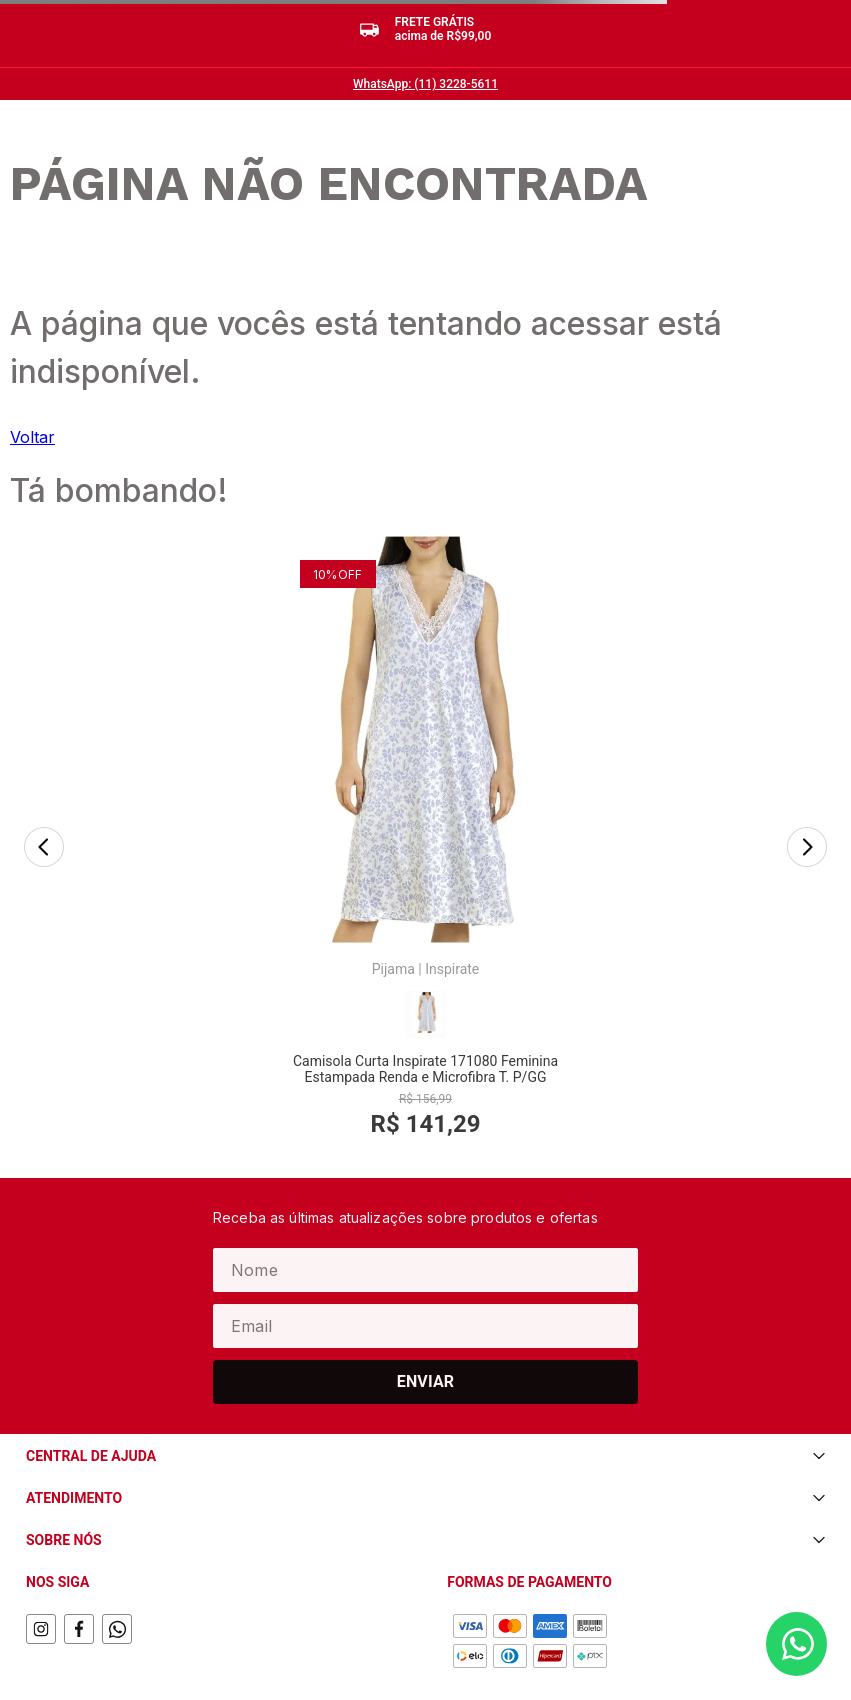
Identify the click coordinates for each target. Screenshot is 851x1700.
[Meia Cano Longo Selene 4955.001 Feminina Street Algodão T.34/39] (426, 810)
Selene (446, 876)
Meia (399, 876)
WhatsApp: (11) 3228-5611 (425, 84)
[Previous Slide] (44, 811)
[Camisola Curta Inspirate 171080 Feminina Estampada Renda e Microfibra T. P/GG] (182, 810)
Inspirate (208, 876)
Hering (695, 876)
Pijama (149, 876)
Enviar (426, 1305)
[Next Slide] (807, 811)
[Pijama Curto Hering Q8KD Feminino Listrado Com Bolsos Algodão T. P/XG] (669, 810)
